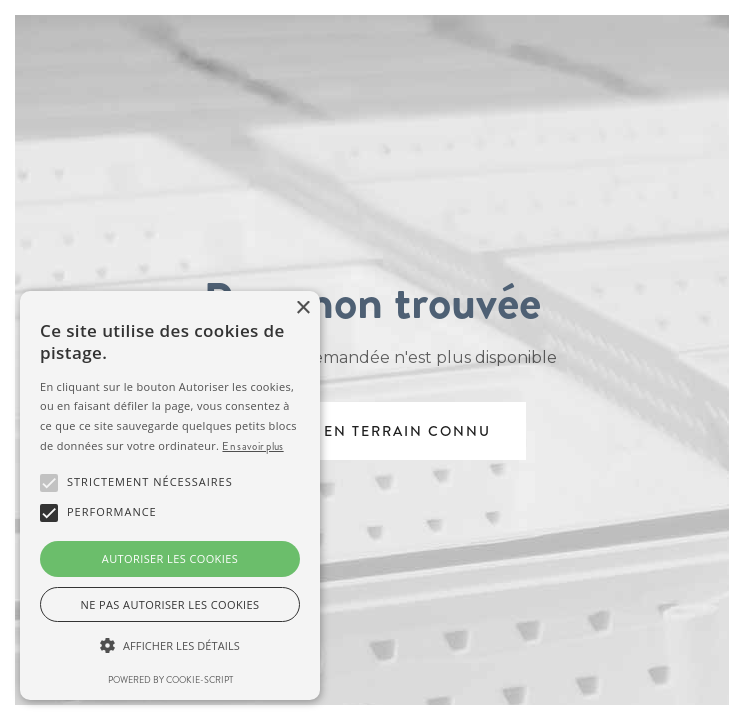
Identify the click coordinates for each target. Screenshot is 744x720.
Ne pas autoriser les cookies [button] (170, 604)
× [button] (302, 308)
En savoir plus (252, 446)
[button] (170, 646)
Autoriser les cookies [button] (170, 558)
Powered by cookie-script (170, 680)
